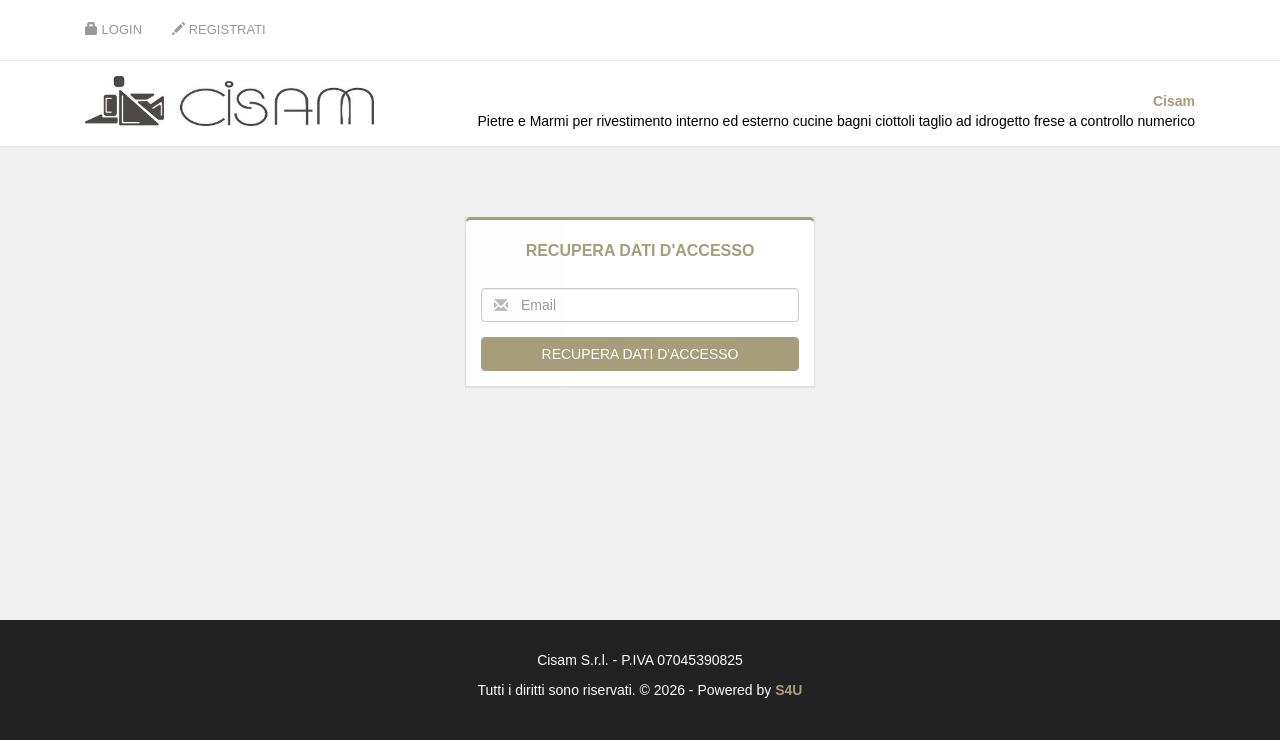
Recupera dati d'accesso (640, 354)
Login (113, 29)
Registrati (219, 29)
